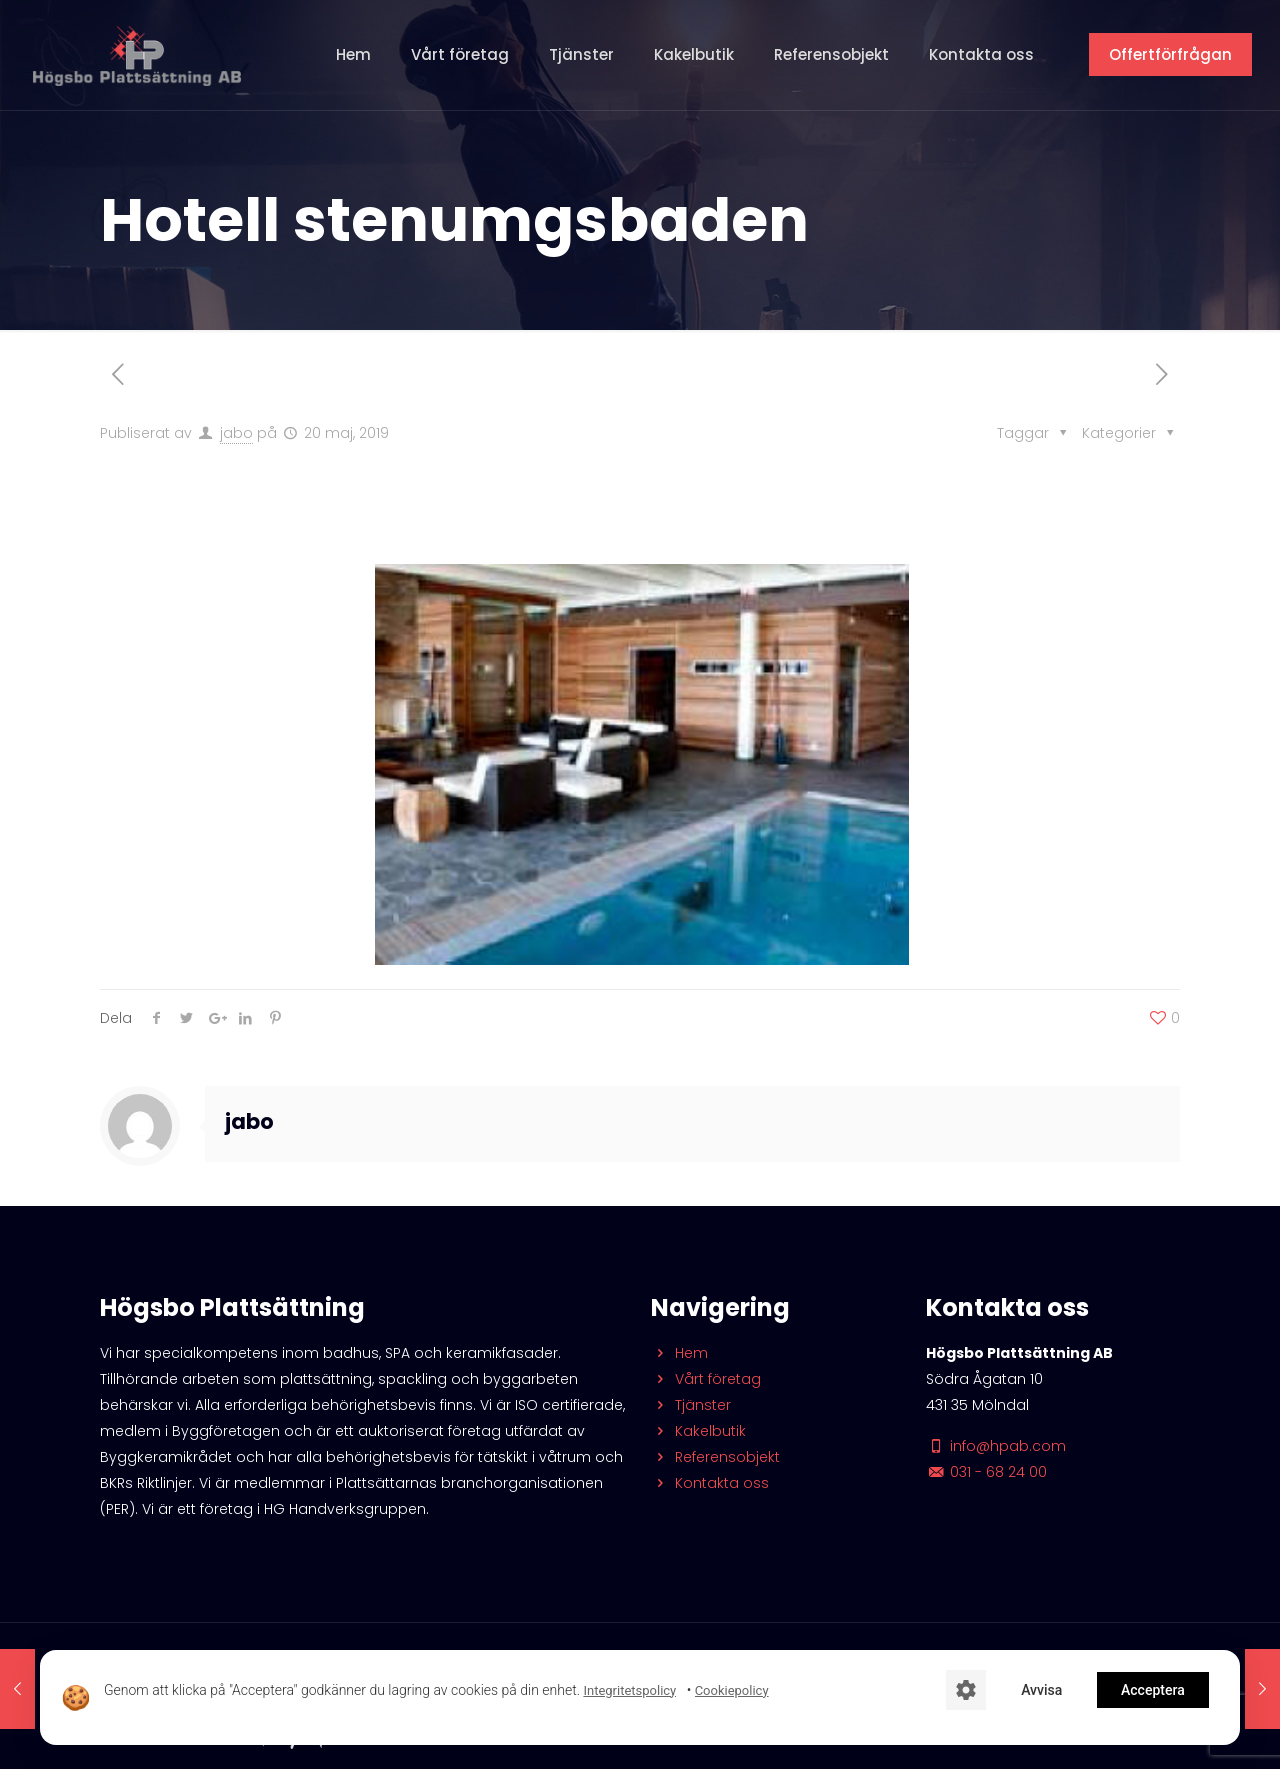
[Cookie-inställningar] (966, 1690)
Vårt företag (706, 1379)
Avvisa (1041, 1690)
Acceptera (1153, 1690)
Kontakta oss (710, 1483)
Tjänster (691, 1405)
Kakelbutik (698, 1431)
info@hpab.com (996, 1446)
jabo (236, 433)
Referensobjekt (715, 1457)
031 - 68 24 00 (986, 1472)
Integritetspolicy (629, 1690)
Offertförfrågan (1170, 54)
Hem (679, 1353)
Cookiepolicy (732, 1690)
